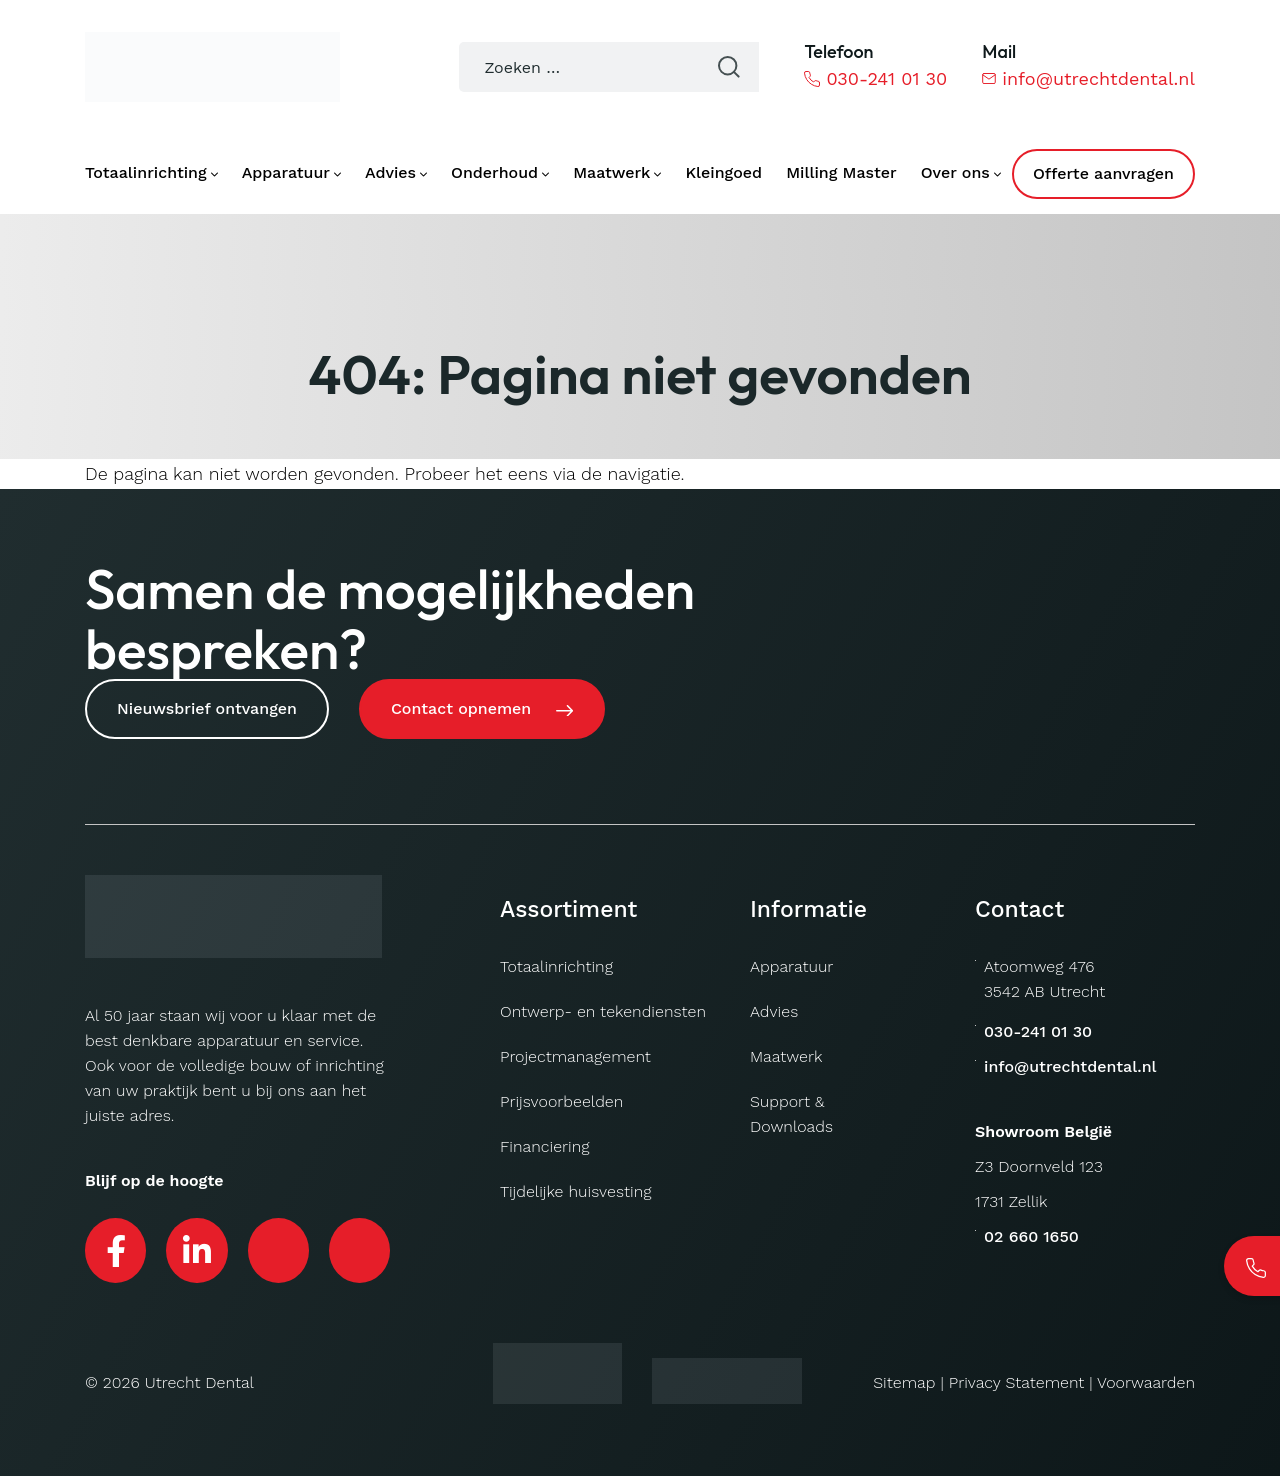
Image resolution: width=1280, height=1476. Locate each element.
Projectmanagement (575, 1056)
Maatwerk (786, 1056)
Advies (774, 1011)
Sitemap (904, 1382)
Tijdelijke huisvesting (575, 1191)
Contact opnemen (461, 708)
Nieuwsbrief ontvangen (207, 708)
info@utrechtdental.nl (1088, 78)
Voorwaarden (1146, 1382)
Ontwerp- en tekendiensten (603, 1011)
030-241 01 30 (875, 78)
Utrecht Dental (199, 1382)
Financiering (545, 1146)
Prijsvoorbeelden (561, 1101)
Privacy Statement (1017, 1382)
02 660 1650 (1031, 1236)
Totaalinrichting (556, 966)
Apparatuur (791, 966)
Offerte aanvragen (1103, 173)
